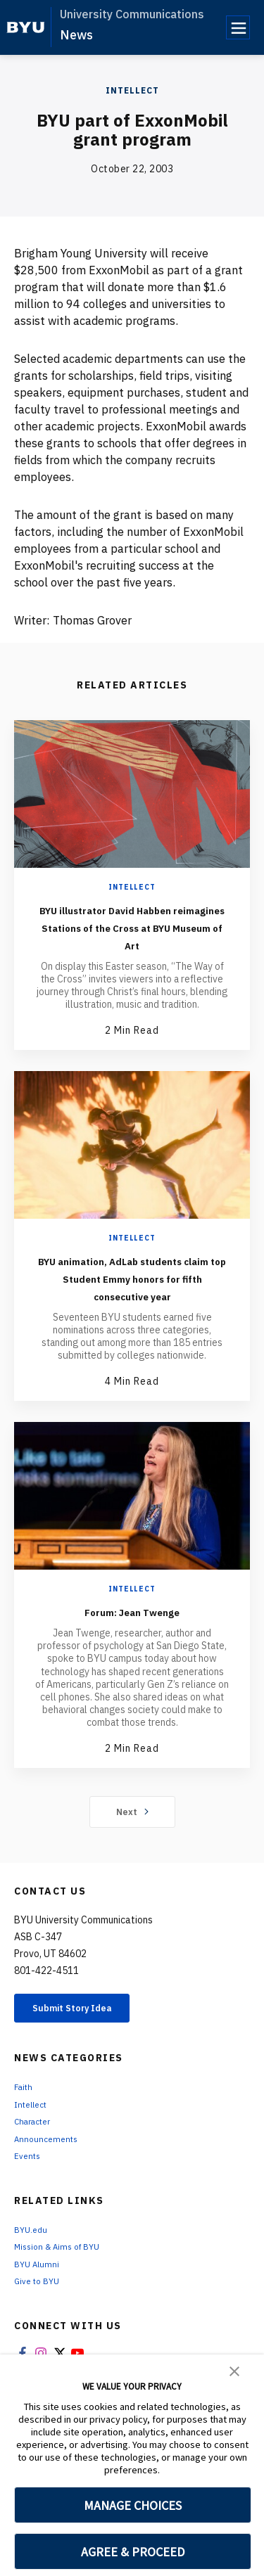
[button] (234, 2370)
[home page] (25, 27)
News (76, 35)
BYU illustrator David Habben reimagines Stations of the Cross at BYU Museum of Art (132, 935)
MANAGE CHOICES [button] (133, 2505)
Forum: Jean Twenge (132, 1645)
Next (132, 1847)
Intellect (132, 90)
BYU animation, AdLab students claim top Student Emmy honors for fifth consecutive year (132, 1304)
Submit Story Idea (87, 2046)
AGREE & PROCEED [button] (132, 2552)
